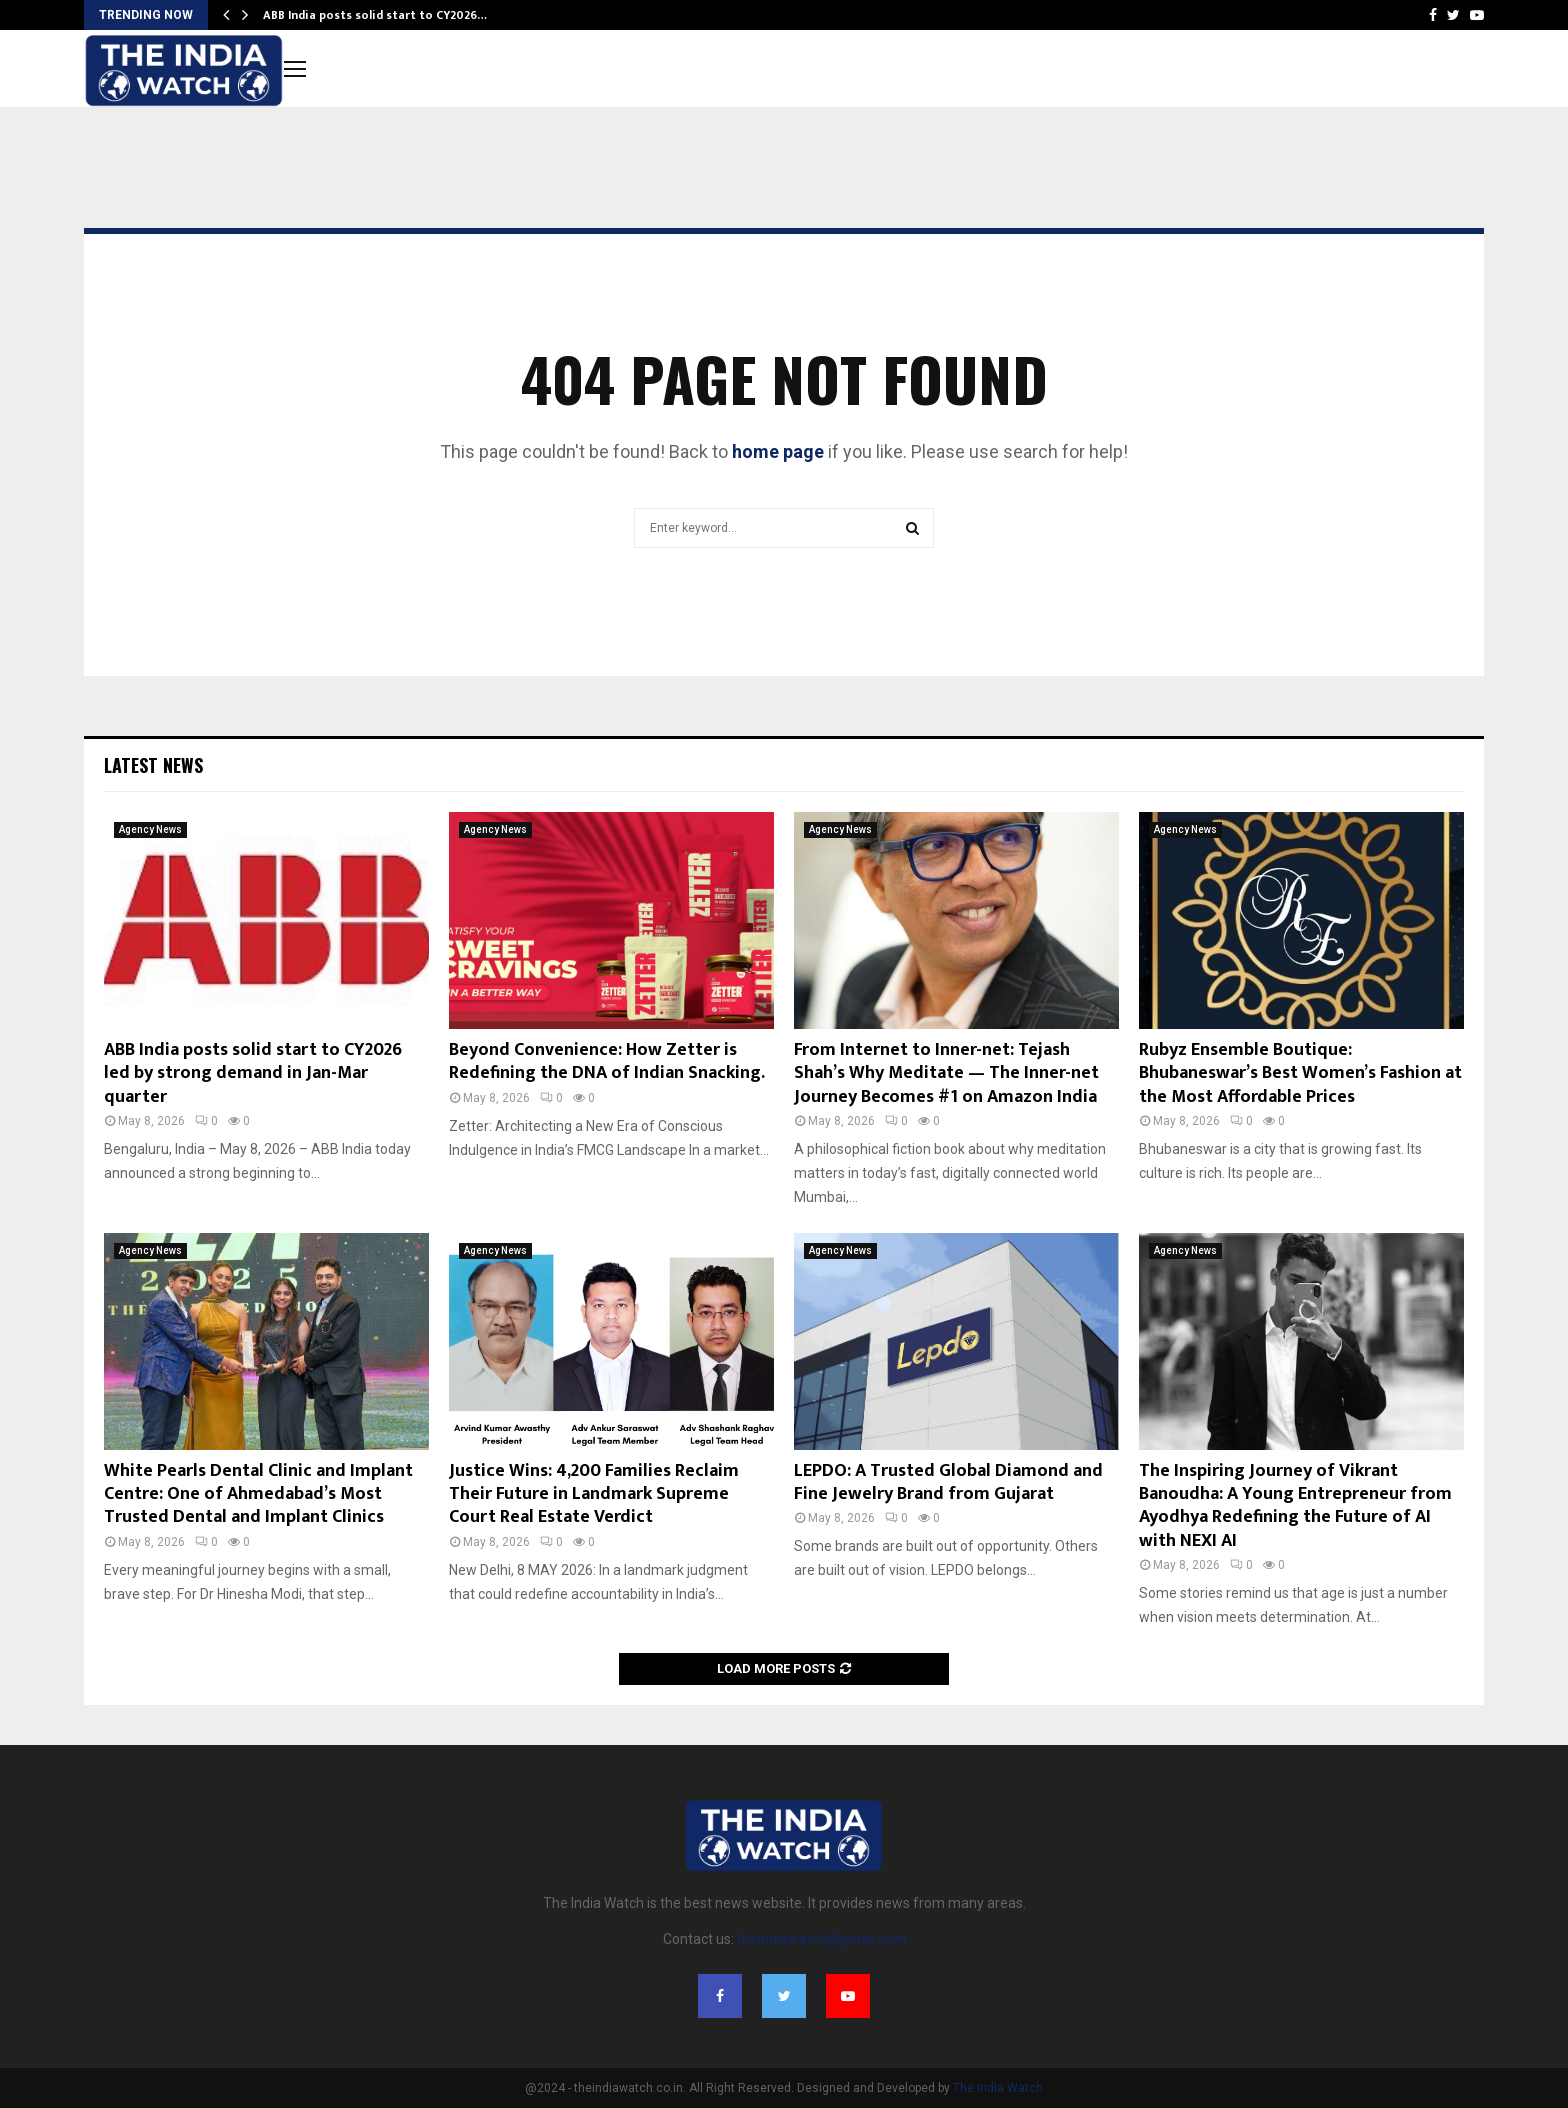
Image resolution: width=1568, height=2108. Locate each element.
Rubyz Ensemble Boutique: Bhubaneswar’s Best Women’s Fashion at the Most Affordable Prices (1300, 1073)
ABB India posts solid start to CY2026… (375, 15)
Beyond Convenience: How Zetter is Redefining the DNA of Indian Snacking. (607, 1061)
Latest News (153, 765)
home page (778, 451)
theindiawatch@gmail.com (821, 1939)
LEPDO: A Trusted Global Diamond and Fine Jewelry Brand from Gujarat (948, 1482)
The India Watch (998, 2088)
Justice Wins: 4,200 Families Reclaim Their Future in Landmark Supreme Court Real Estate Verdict (594, 1494)
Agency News (150, 829)
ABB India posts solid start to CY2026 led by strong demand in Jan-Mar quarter (253, 1073)
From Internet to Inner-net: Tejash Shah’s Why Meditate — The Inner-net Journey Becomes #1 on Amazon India (946, 1073)
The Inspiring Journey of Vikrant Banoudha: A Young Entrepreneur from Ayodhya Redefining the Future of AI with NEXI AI (1295, 1506)
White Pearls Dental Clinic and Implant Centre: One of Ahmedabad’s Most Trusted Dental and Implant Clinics (258, 1494)
